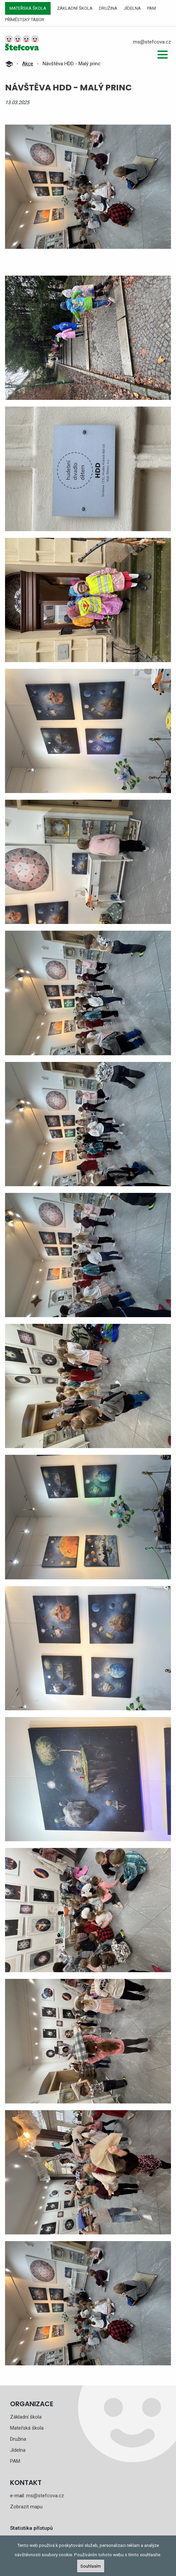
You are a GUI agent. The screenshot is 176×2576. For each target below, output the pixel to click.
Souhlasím (90, 2566)
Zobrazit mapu (26, 2507)
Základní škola (75, 8)
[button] (163, 55)
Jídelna (132, 8)
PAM (151, 8)
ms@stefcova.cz (152, 42)
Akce (27, 64)
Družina (108, 8)
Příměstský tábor (24, 19)
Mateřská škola (27, 8)
